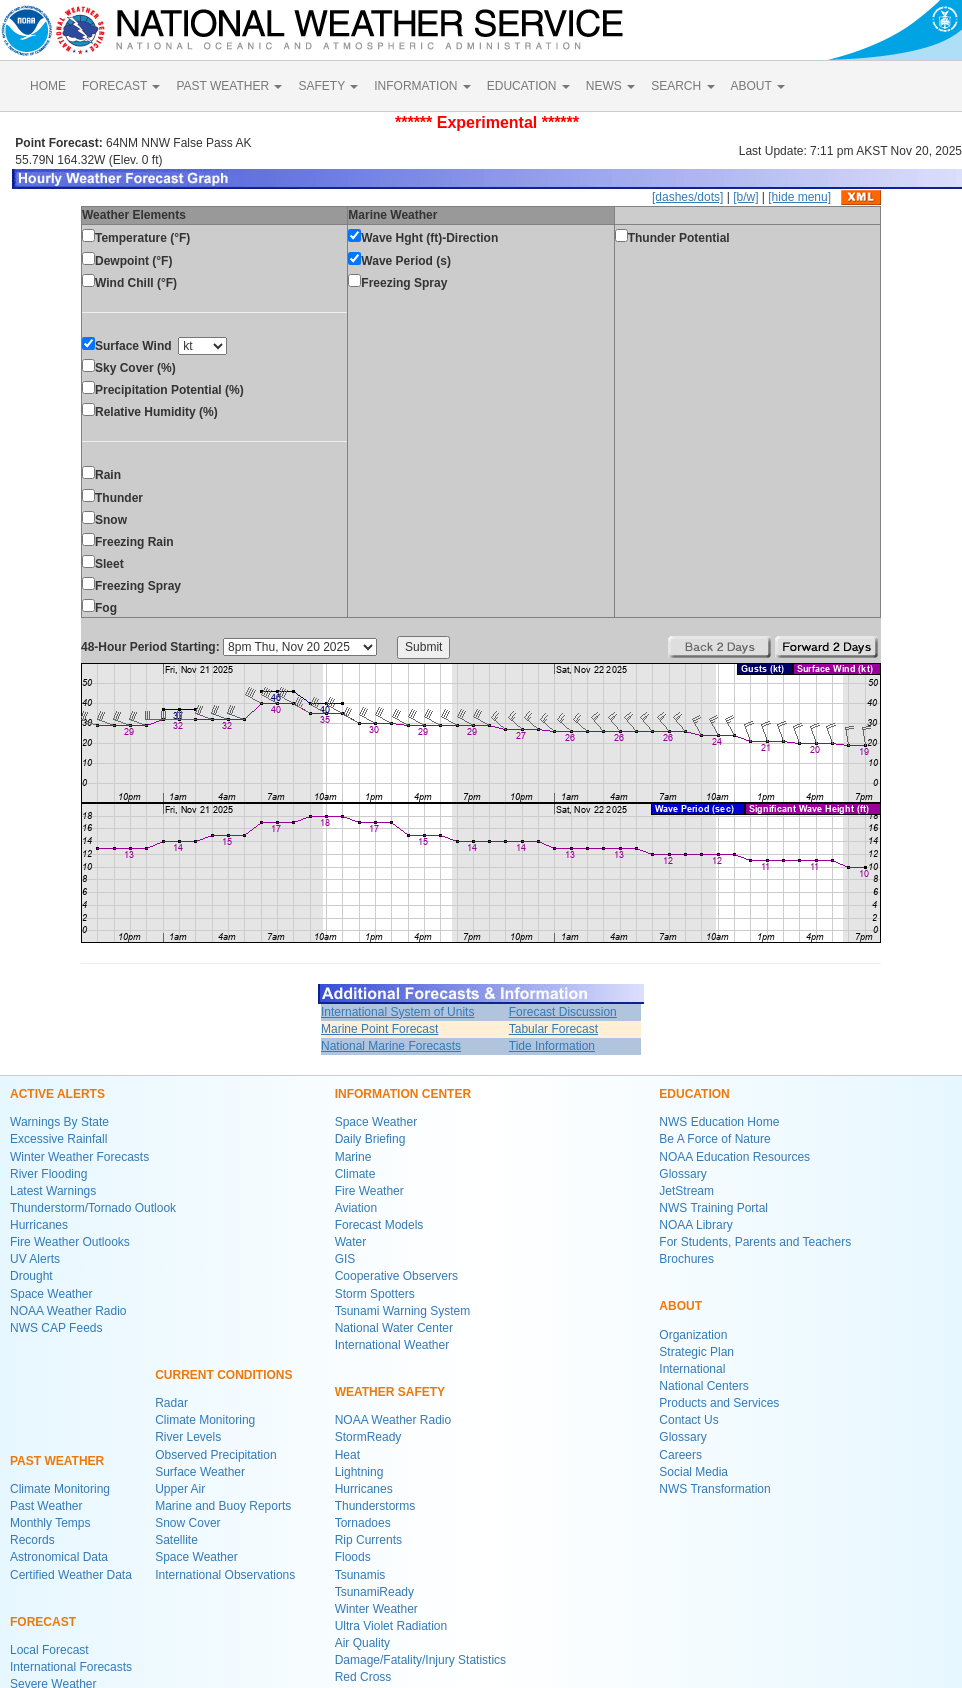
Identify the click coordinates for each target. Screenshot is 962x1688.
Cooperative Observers (396, 1276)
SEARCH (682, 86)
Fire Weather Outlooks (70, 1242)
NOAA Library (695, 1225)
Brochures (686, 1259)
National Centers (703, 1386)
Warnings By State (59, 1122)
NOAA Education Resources (734, 1157)
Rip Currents (368, 1540)
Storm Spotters (375, 1294)
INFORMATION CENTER (403, 1094)
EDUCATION (528, 86)
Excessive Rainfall (58, 1139)
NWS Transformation (714, 1489)
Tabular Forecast (553, 1029)
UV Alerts (35, 1259)
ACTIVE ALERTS (57, 1094)
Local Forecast (49, 1650)
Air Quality (362, 1643)
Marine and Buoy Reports (223, 1506)
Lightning (359, 1472)
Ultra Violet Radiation (391, 1626)
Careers (680, 1455)
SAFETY (328, 86)
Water (351, 1242)
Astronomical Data (59, 1557)
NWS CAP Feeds (56, 1328)
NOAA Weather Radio (68, 1311)
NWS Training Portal (713, 1208)
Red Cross (363, 1677)
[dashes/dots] (687, 197)
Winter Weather (376, 1609)
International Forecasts (71, 1667)
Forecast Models (379, 1225)
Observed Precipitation (215, 1455)
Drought (31, 1276)
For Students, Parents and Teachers (755, 1242)
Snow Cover (187, 1523)
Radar (171, 1403)
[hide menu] (799, 197)
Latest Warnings (53, 1191)
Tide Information (552, 1046)
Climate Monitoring (60, 1489)
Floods (353, 1557)
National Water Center (394, 1328)
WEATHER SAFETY (390, 1392)
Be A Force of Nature (714, 1139)
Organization (693, 1335)
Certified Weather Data (71, 1575)
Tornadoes (363, 1523)
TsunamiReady (374, 1592)
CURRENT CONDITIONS (223, 1375)
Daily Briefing (370, 1139)
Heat (347, 1455)
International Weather (392, 1345)
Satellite (176, 1540)
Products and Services (719, 1403)
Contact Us (688, 1420)
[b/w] (745, 197)
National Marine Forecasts (391, 1046)
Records (32, 1540)
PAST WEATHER (229, 86)
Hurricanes (39, 1225)
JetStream (686, 1191)
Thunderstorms (375, 1506)
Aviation (356, 1208)
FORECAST (121, 86)
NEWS (610, 86)
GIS (345, 1259)
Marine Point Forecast (379, 1029)
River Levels (188, 1437)
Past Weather (46, 1506)
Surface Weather (200, 1472)
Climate (355, 1174)
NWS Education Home (719, 1122)
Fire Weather (369, 1191)
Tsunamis (360, 1575)
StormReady (368, 1437)
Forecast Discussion (563, 1012)
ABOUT (758, 86)
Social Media (693, 1472)
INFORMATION (422, 86)
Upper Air (180, 1489)
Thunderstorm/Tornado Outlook (93, 1208)
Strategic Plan (696, 1352)
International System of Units (397, 1012)
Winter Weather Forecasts (79, 1157)
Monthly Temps (50, 1523)
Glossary (682, 1174)
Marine (353, 1157)
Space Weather (51, 1294)
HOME (48, 86)
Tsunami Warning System (403, 1311)
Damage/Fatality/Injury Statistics (420, 1660)
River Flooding (48, 1174)
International (692, 1369)
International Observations (225, 1575)
